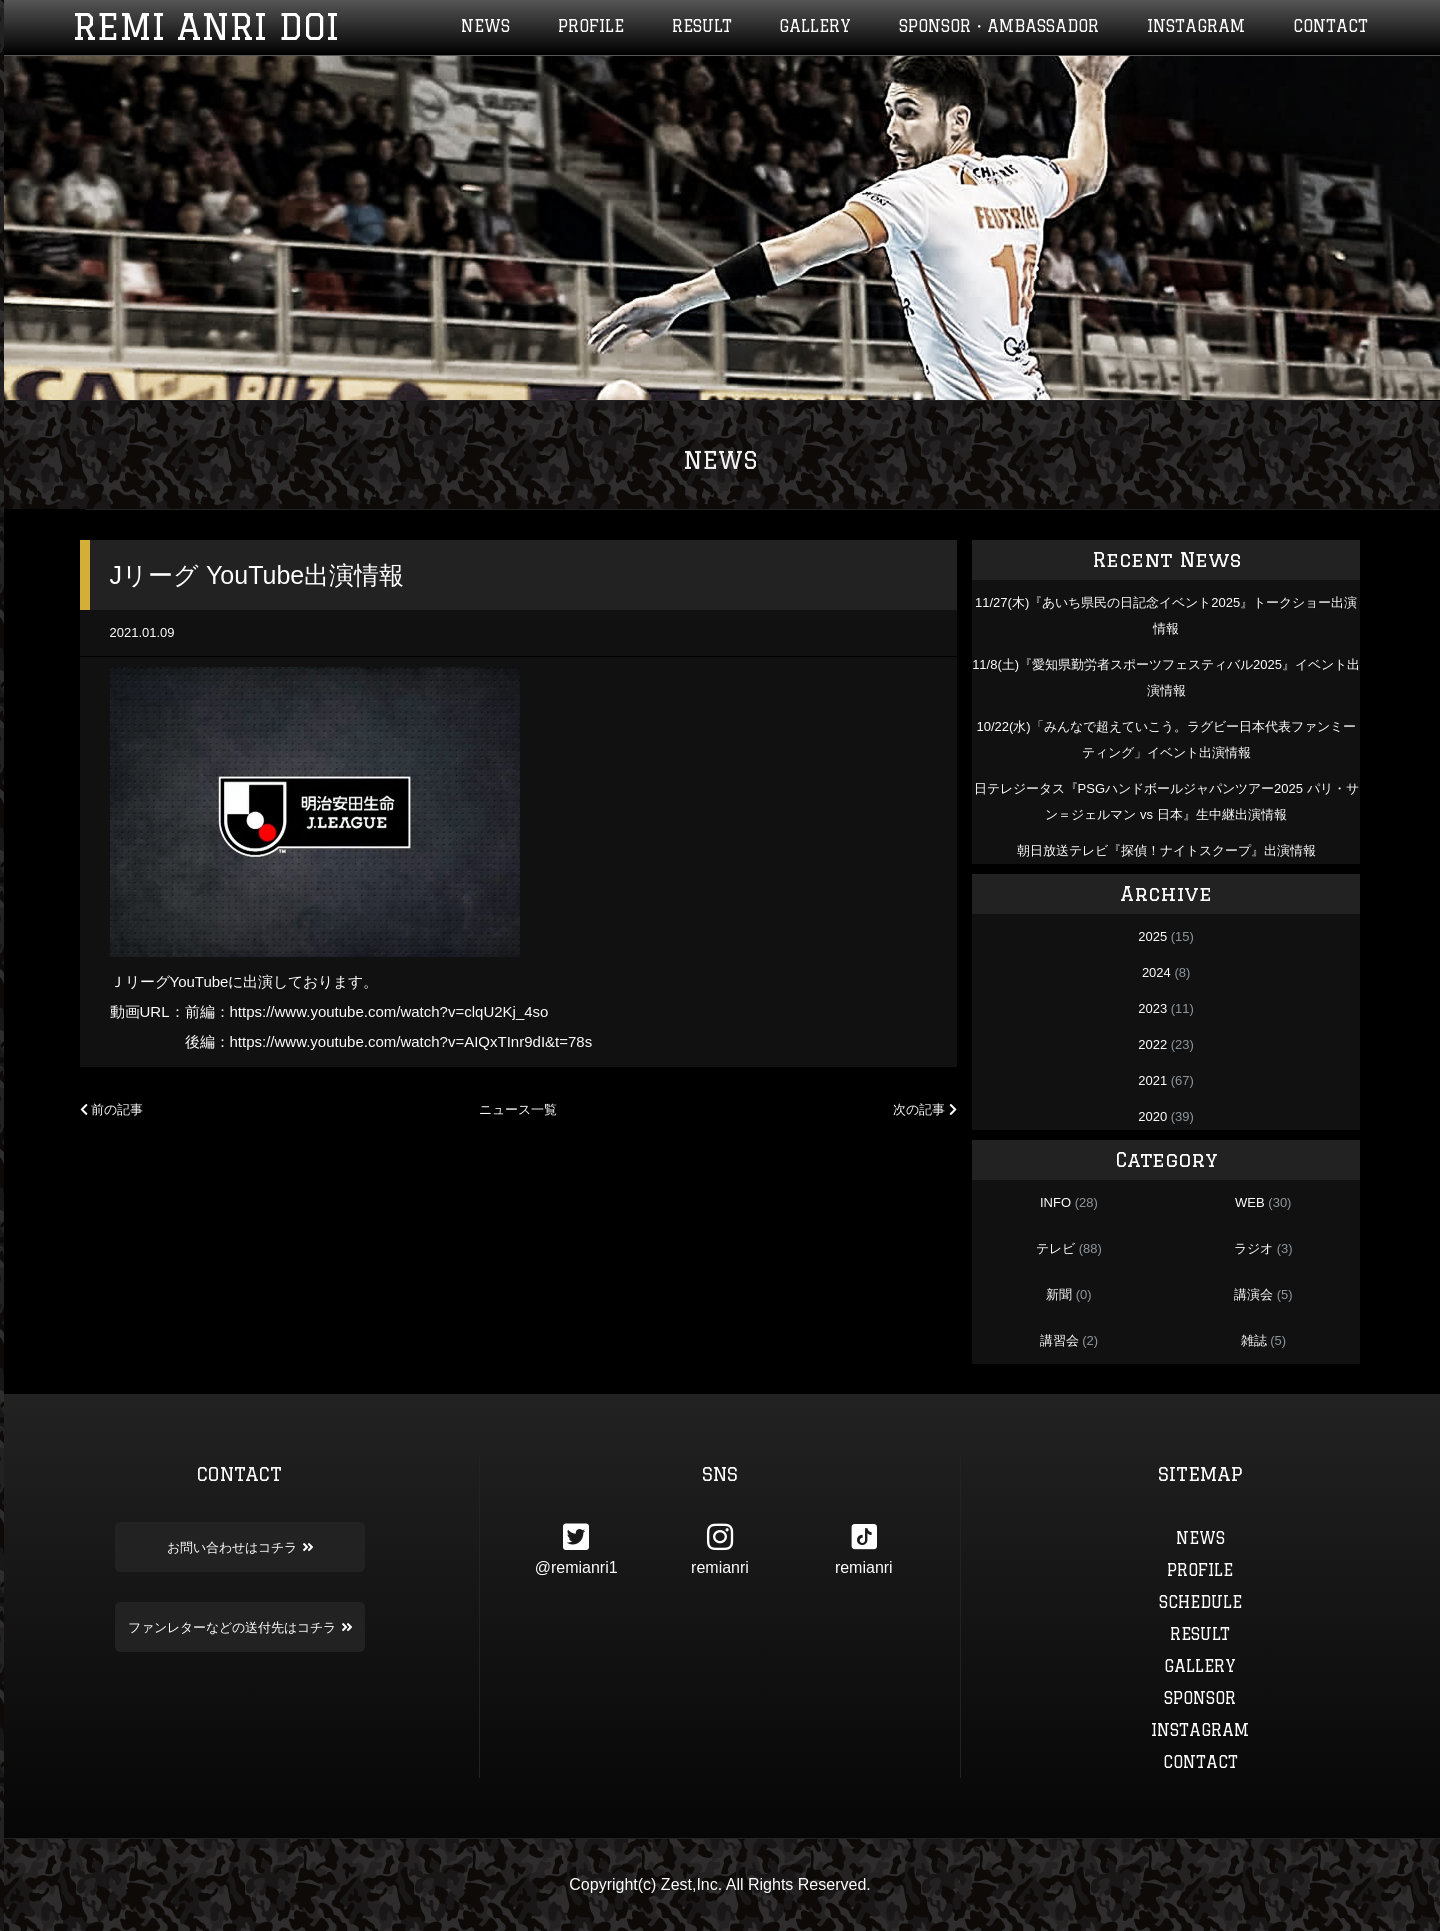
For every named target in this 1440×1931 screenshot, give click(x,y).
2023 (1152, 1008)
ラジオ (1253, 1248)
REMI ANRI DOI (205, 27)
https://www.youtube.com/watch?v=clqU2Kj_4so (389, 1011)
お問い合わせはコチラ (240, 1547)
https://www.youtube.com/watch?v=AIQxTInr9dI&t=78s (411, 1041)
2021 (1152, 1080)
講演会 (1253, 1294)
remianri (720, 1549)
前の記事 (112, 1109)
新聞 (1059, 1294)
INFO (1055, 1202)
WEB (1250, 1202)
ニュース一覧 (518, 1109)
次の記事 (925, 1109)
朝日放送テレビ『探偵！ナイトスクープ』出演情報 (1166, 850)
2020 (1152, 1116)
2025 (1152, 936)
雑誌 (1254, 1340)
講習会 (1059, 1340)
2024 (1156, 972)
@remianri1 (576, 1549)
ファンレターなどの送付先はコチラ (240, 1627)
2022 (1152, 1044)
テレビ (1055, 1248)
